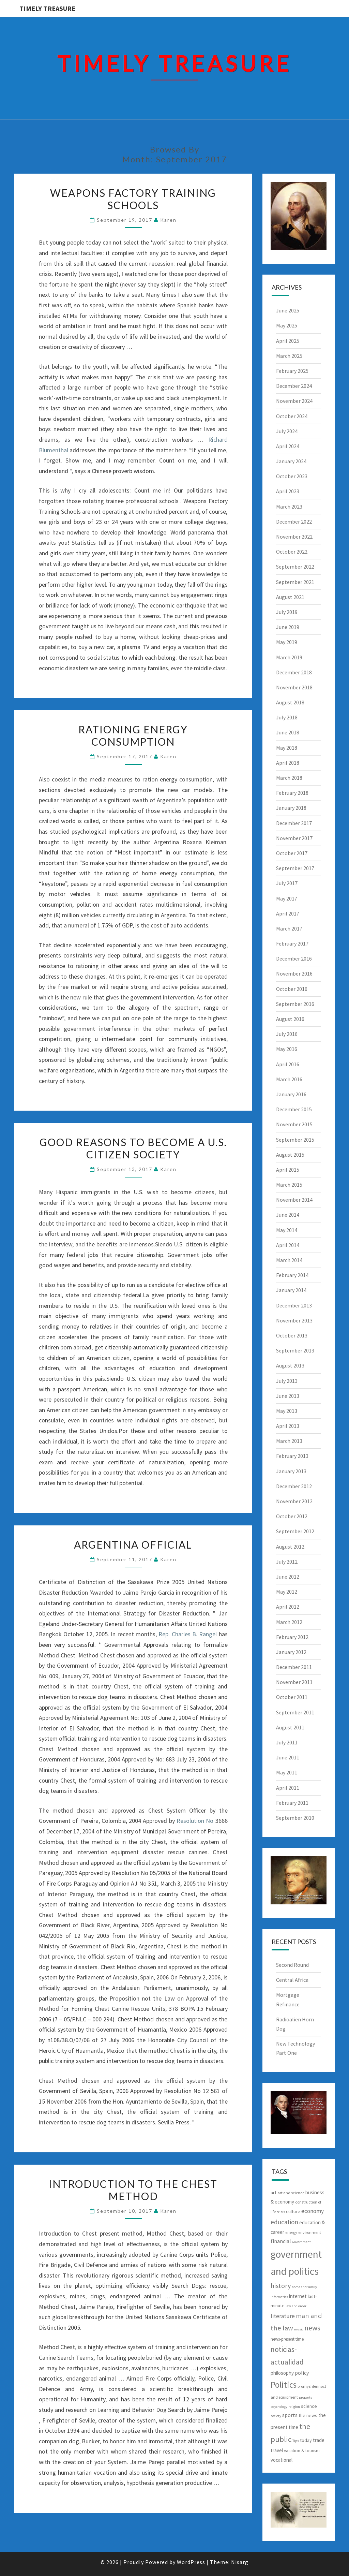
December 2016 (294, 958)
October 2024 (291, 416)
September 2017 (295, 868)
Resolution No (195, 1821)
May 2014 (286, 1230)
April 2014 (287, 1245)
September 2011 (295, 1712)
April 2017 (287, 913)
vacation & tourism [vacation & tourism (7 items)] (302, 2451)
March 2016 (289, 1079)
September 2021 (295, 582)
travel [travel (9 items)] (277, 2450)
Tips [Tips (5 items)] (295, 2441)
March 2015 (289, 1184)
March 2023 (289, 506)
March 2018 (289, 777)
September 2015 (295, 1139)
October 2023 (291, 476)
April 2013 (287, 1425)
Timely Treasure (47, 8)
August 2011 (290, 1727)
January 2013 (291, 1471)
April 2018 (287, 762)
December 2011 (294, 1667)
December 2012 (294, 1486)
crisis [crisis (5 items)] (281, 2212)
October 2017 (291, 853)
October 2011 (291, 1697)
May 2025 (286, 325)
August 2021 (290, 597)
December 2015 (294, 1109)
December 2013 (294, 1305)
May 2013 (286, 1410)
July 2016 (287, 1033)
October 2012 (291, 1516)
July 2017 (287, 883)
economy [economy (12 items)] (312, 2211)
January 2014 (291, 1290)
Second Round (292, 1964)
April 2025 (287, 340)
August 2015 (290, 1154)
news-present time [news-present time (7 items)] (287, 2339)
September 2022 (295, 566)
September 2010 (295, 1817)
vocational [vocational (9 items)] (281, 2460)
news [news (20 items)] (312, 2327)
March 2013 (289, 1440)
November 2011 (294, 1682)
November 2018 (294, 687)
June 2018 (287, 732)
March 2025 (289, 355)
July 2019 (287, 612)
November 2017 (294, 838)
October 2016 (291, 988)
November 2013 (294, 1320)
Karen (168, 220)
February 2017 (292, 943)
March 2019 (289, 657)
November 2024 (294, 400)
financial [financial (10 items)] (281, 2241)
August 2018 (290, 702)
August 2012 (290, 1546)
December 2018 (294, 672)
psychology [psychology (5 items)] (279, 2406)
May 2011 (286, 1772)
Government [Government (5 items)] (301, 2242)
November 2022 (294, 536)
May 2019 (286, 642)
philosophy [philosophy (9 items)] (282, 2373)
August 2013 (290, 1365)
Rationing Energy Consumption (133, 735)
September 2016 (295, 1003)
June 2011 (287, 1757)
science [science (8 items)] (309, 2406)
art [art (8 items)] (273, 2193)
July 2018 (287, 717)
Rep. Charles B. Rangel (187, 1634)
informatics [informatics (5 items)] (279, 2297)
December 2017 (294, 823)
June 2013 (287, 1395)
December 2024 (294, 385)
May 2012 (286, 1591)
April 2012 (287, 1606)
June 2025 (287, 310)
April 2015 (287, 1169)
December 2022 (294, 521)
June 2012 (287, 1576)
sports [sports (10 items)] (290, 2415)
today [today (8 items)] (306, 2440)
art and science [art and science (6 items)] (290, 2192)
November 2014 (294, 1199)
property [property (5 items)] (305, 2397)
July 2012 (287, 1561)
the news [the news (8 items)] (308, 2415)
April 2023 (287, 491)
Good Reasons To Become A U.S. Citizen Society (133, 1148)
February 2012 (292, 1637)
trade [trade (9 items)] (318, 2440)
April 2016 (287, 1064)
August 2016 (290, 1018)
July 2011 (287, 1742)
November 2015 (294, 1124)
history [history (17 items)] (281, 2285)
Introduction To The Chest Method (133, 2190)
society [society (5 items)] (276, 2416)
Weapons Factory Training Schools (133, 199)
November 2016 (294, 973)
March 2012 (289, 1622)
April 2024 (287, 446)
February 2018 (292, 792)
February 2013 (292, 1455)
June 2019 (287, 627)
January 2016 (291, 1094)
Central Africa (292, 1979)
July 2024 (287, 431)
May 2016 (286, 1048)
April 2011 (287, 1787)
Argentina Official (133, 1544)
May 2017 (286, 898)
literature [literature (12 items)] (283, 2316)
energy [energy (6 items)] (291, 2232)
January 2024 (291, 461)
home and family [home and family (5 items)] (304, 2287)
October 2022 (291, 551)
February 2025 (292, 370)
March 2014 (289, 1260)
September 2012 (295, 1531)
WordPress (191, 2562)
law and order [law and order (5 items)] (296, 2306)
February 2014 (292, 1275)
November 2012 (294, 1501)
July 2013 (287, 1380)
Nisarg (239, 2562)
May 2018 (286, 747)
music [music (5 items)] (298, 2329)
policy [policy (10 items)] (302, 2372)
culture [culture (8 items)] (293, 2211)
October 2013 (291, 1335)
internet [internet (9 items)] (298, 2296)
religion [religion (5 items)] (294, 2406)
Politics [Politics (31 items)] (284, 2384)
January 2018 (291, 807)
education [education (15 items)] (284, 2222)
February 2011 (292, 1802)
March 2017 (289, 928)
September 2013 (295, 1350)
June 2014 (287, 1214)
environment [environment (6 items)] (309, 2232)
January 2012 (291, 1652)
